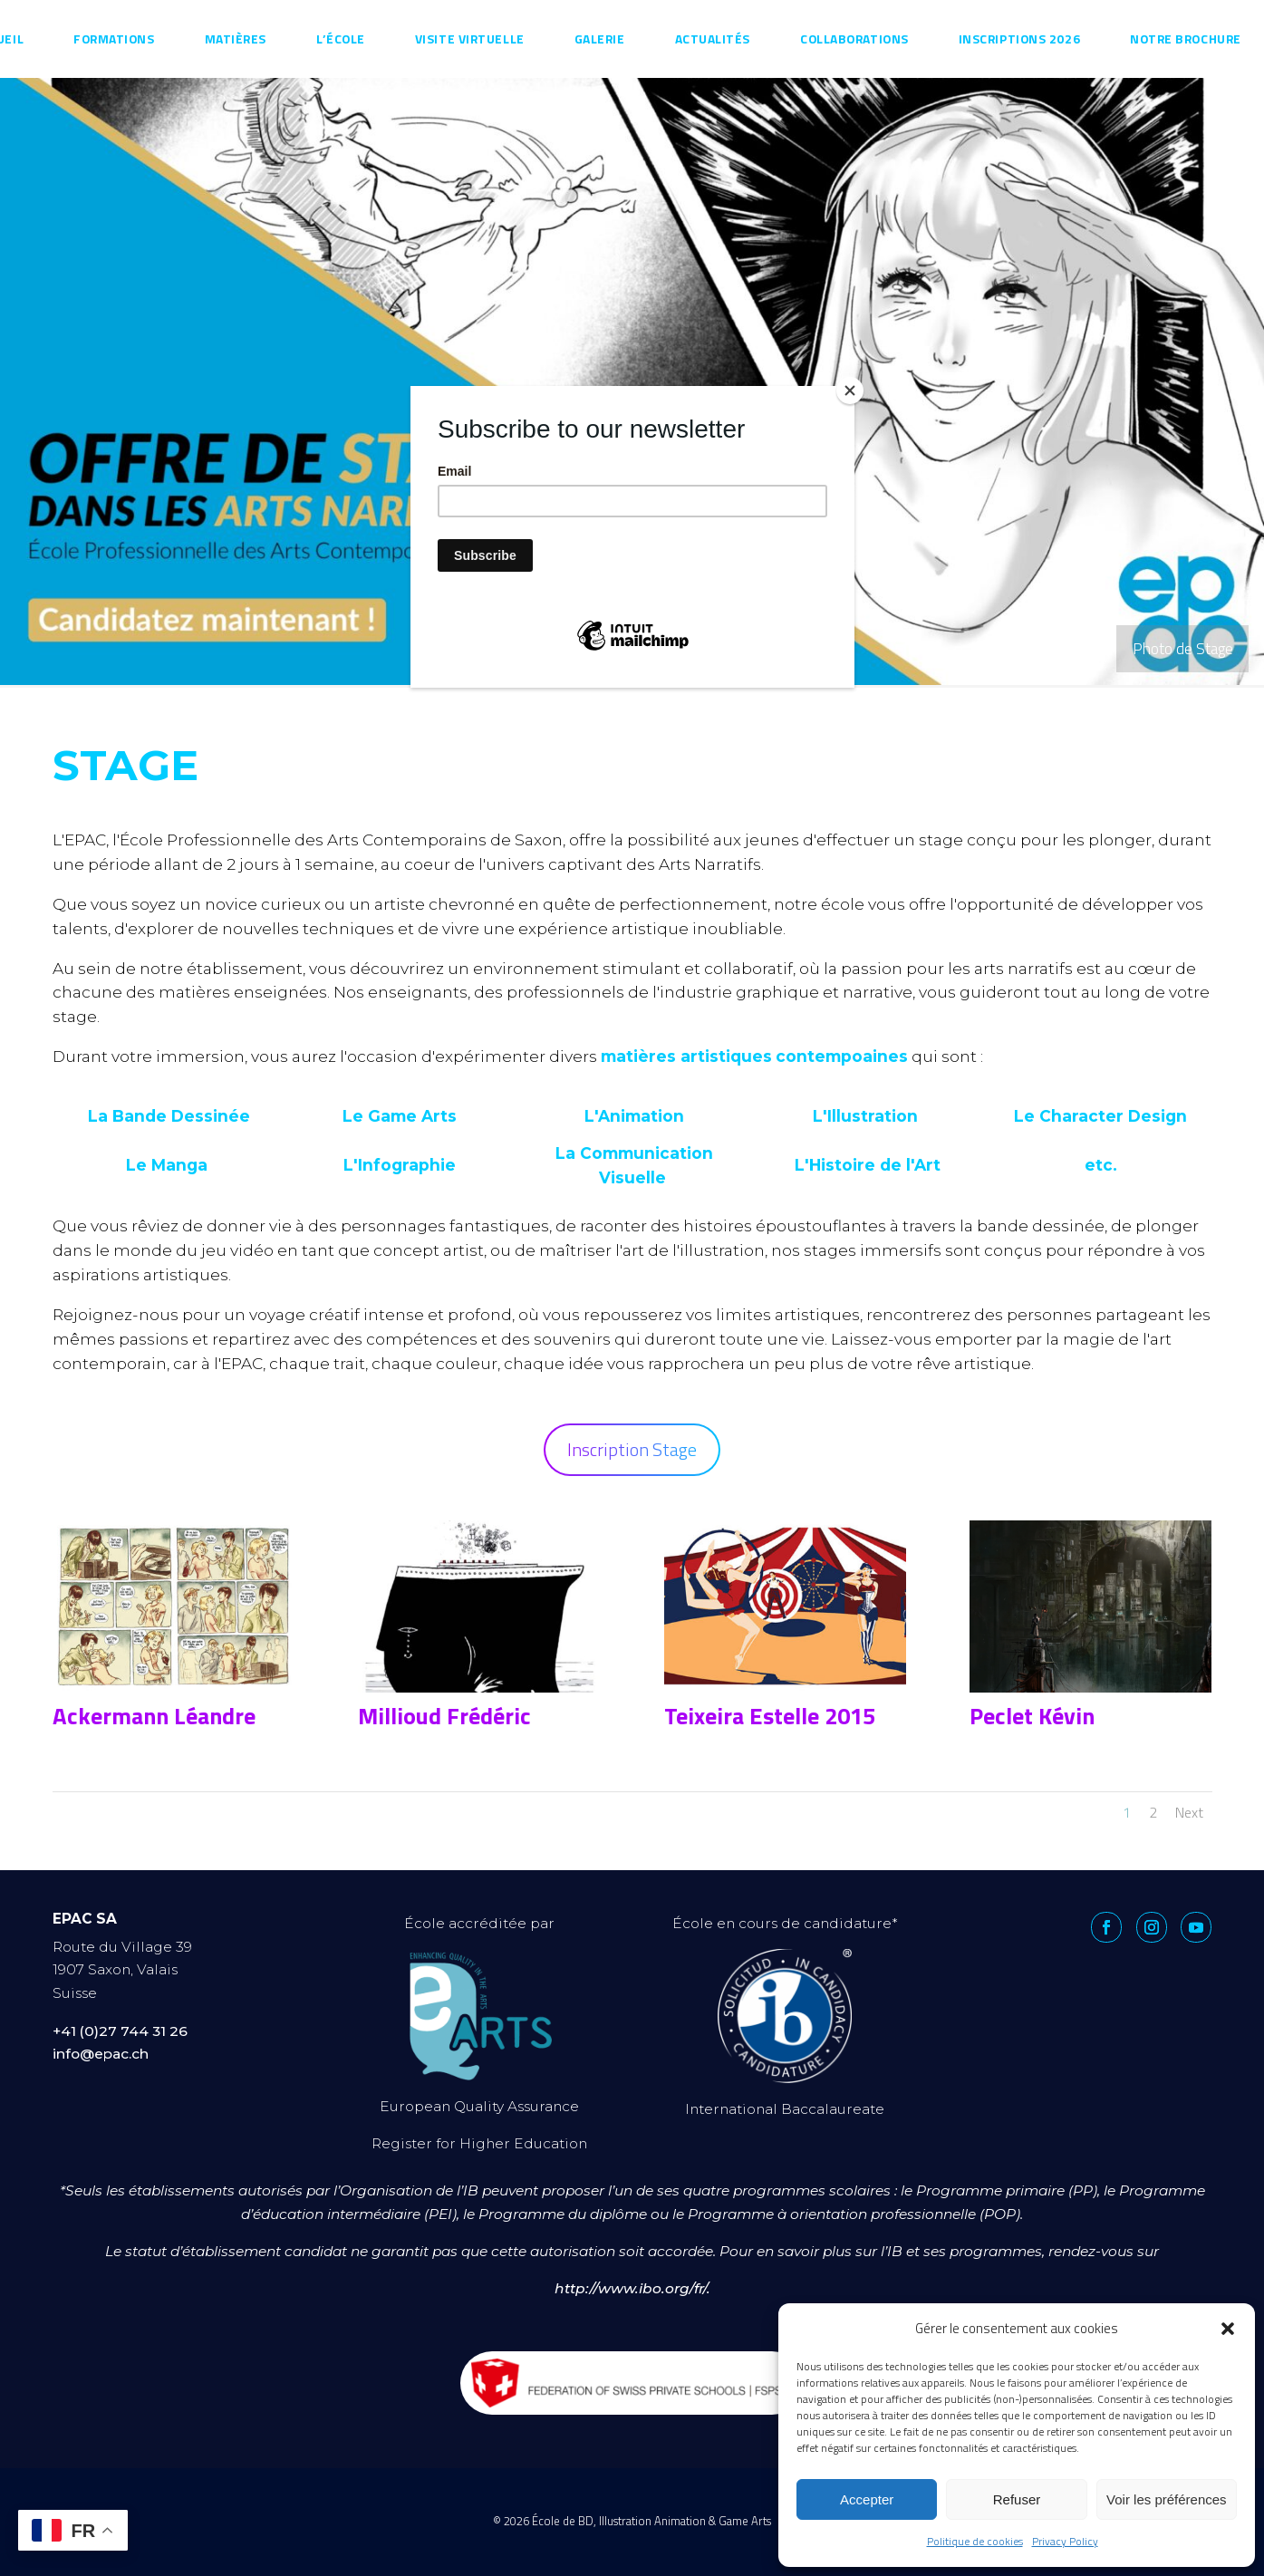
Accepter (866, 2499)
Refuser (1017, 2499)
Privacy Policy (1065, 2541)
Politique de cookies (975, 2541)
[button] (1228, 2329)
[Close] (850, 390)
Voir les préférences (1166, 2499)
